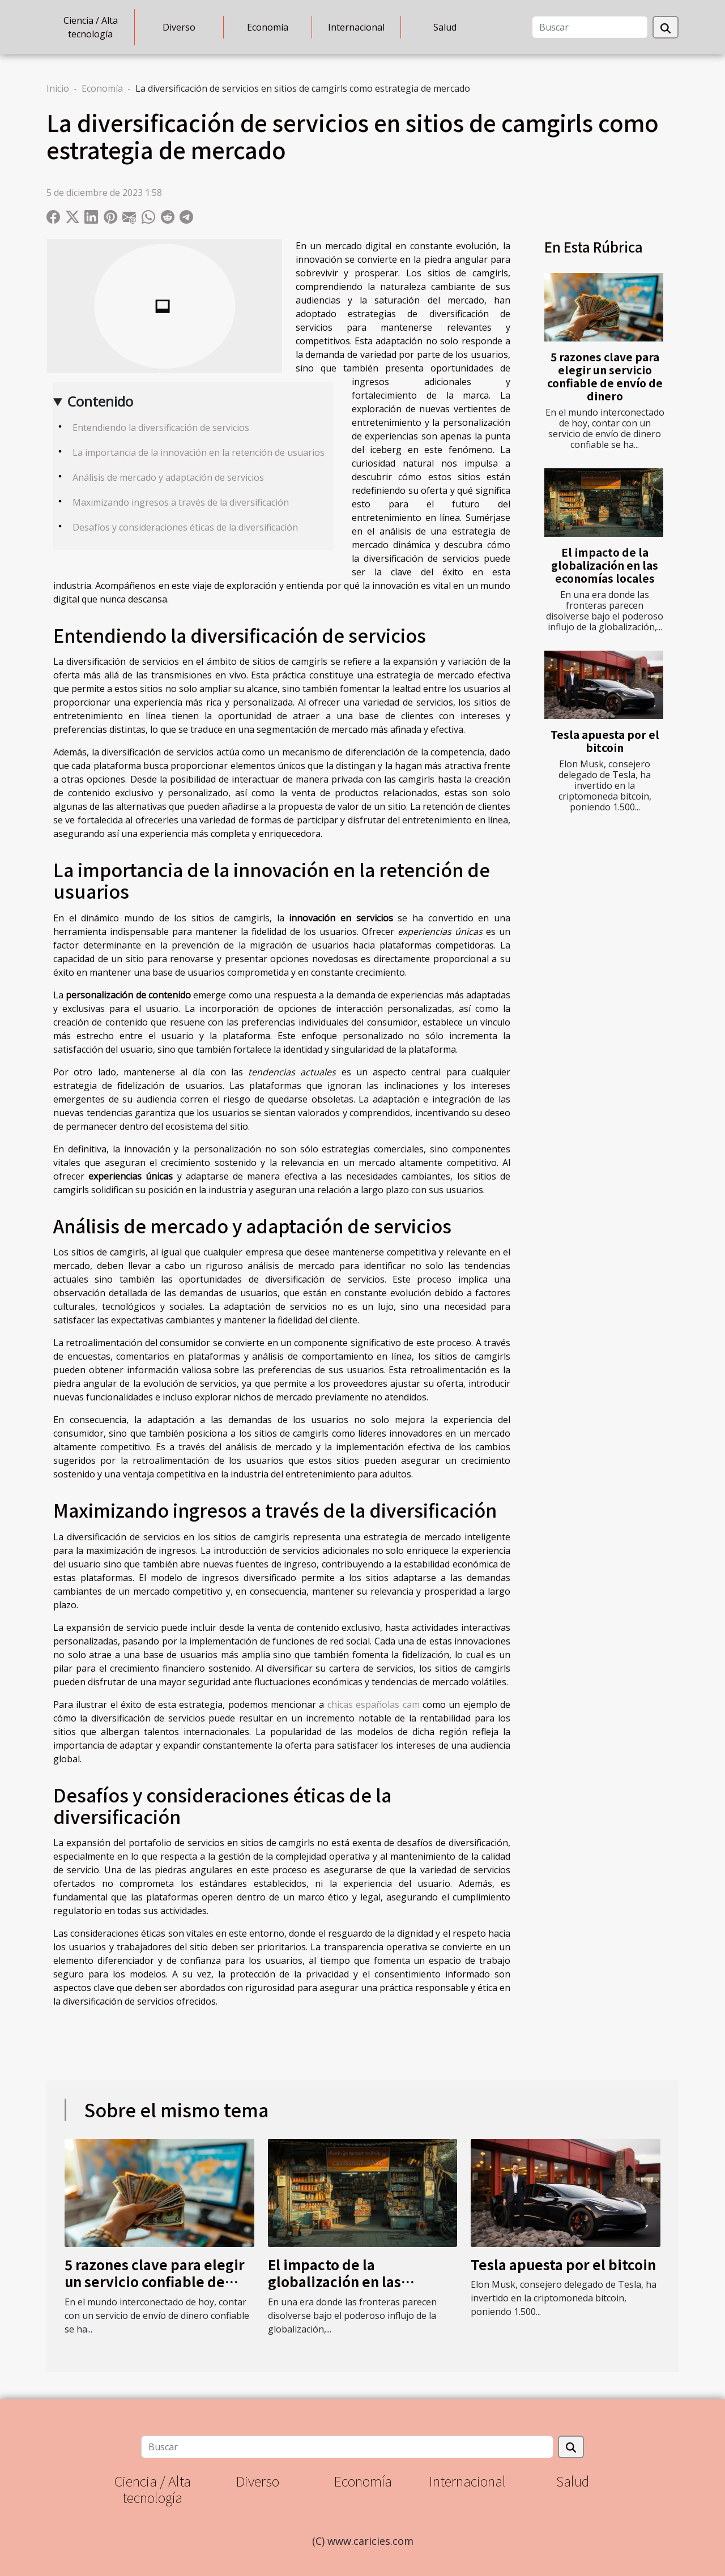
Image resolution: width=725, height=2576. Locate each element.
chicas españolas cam (373, 1704)
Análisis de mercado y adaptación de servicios (168, 477)
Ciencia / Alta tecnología (90, 27)
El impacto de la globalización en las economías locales (604, 565)
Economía (267, 27)
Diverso (179, 27)
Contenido (100, 401)
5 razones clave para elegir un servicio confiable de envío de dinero (605, 376)
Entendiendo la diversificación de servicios (160, 427)
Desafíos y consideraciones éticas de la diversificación (185, 527)
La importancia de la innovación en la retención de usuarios (198, 452)
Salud (445, 27)
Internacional (356, 27)
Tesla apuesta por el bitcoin (605, 741)
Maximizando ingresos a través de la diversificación (180, 502)
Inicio (57, 88)
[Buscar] (590, 27)
